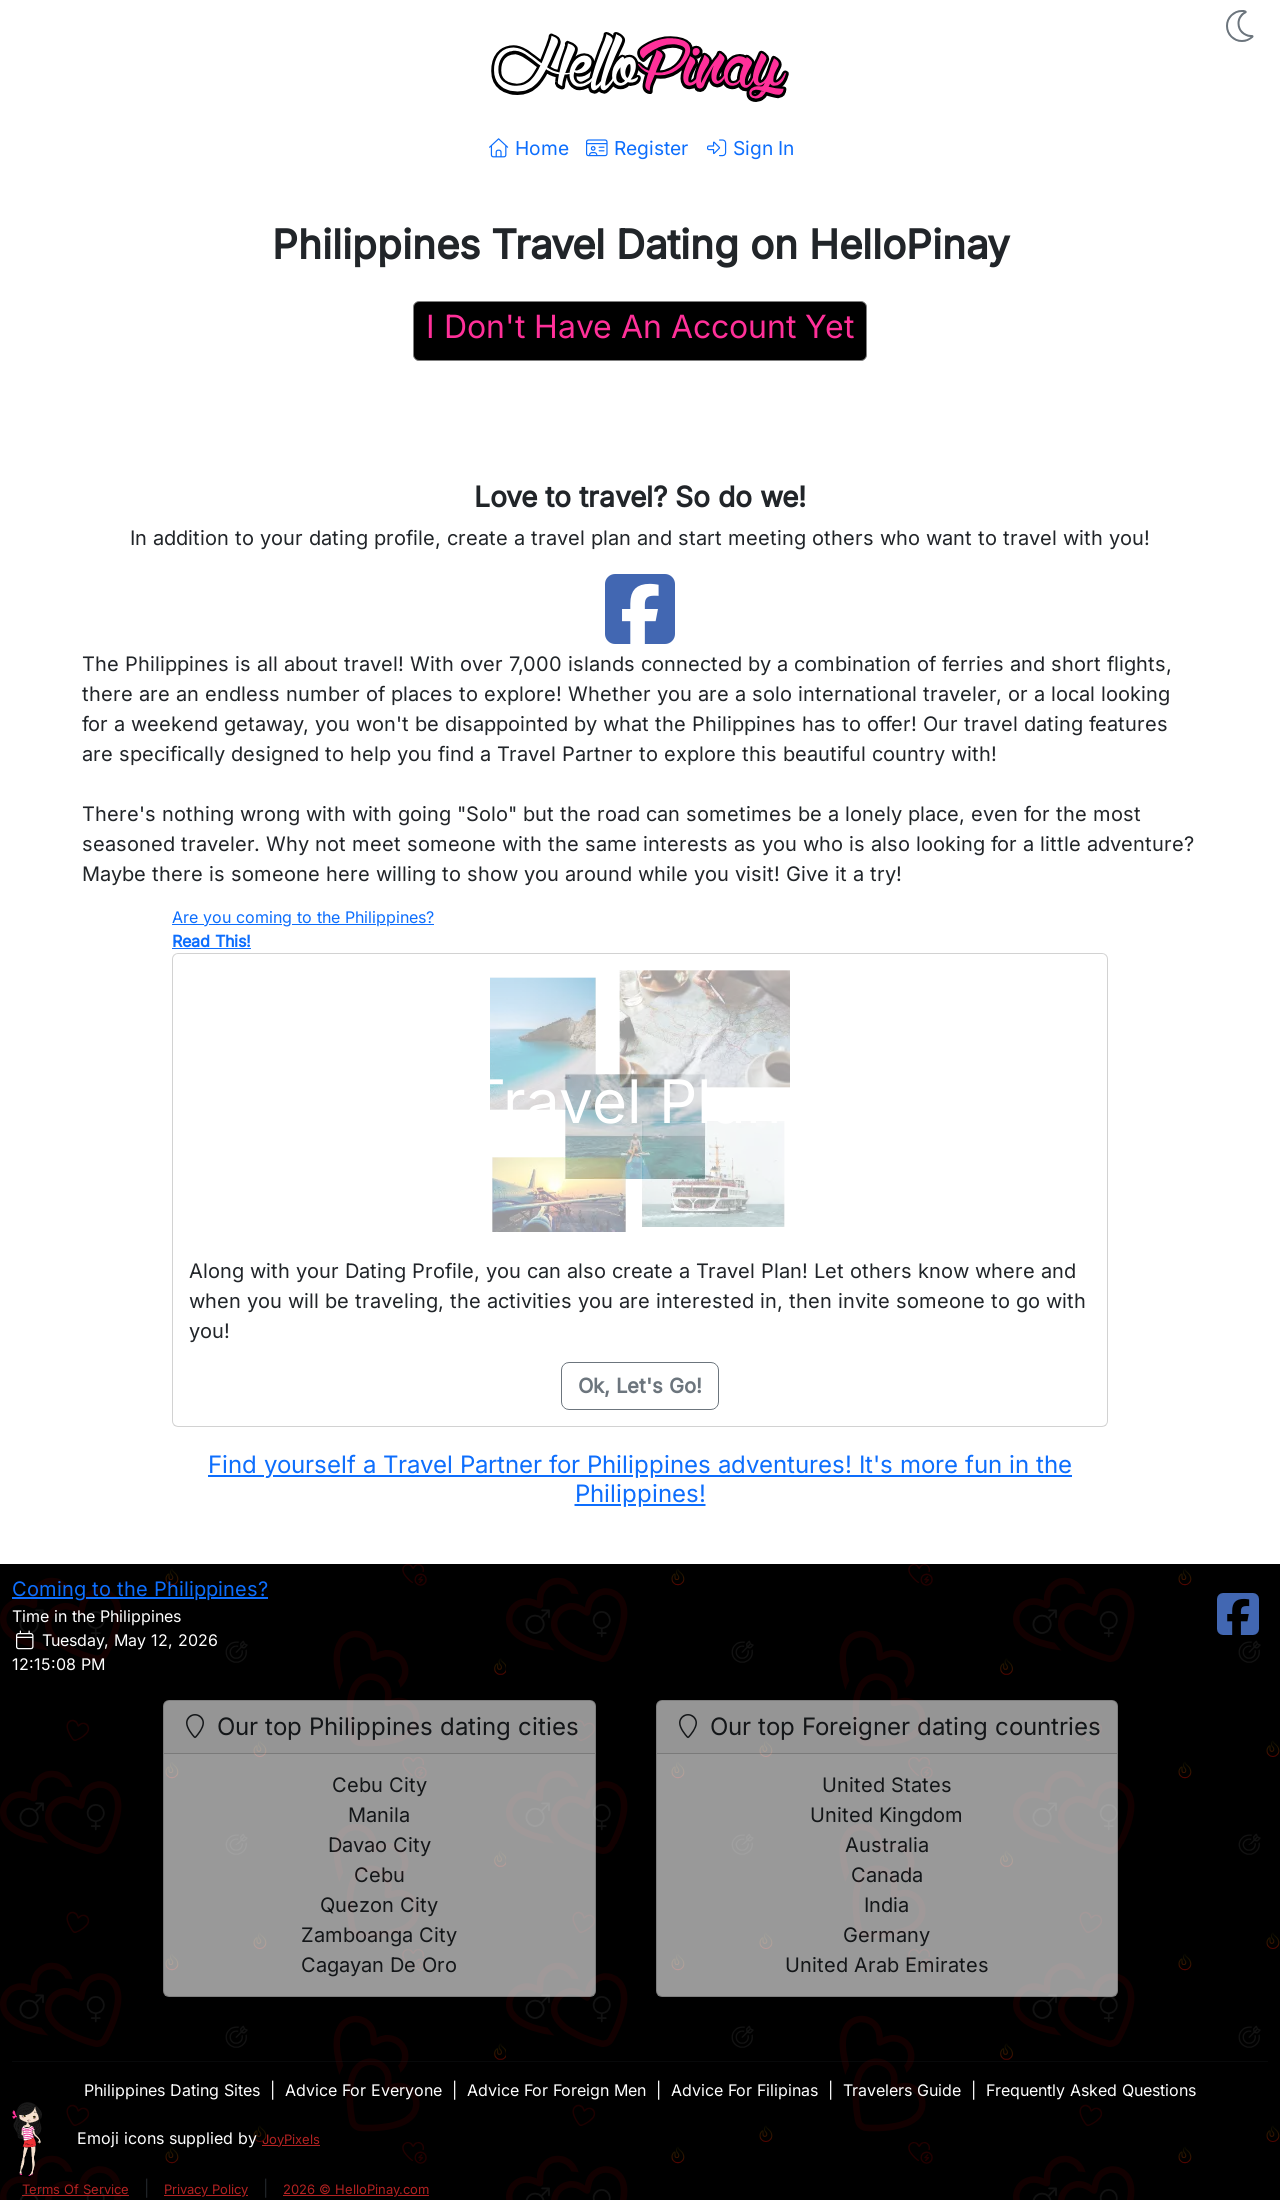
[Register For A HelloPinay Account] (640, 331)
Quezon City (379, 1905)
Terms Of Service (75, 2189)
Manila (379, 1815)
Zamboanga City (379, 1935)
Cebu (379, 1875)
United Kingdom (886, 1815)
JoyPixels (291, 2139)
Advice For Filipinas (744, 2090)
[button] (1242, 26)
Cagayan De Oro (379, 1965)
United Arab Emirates (887, 1965)
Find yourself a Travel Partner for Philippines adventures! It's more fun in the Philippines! (640, 1479)
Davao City (379, 1845)
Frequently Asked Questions (1091, 2090)
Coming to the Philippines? (140, 1589)
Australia (887, 1845)
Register (636, 148)
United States (887, 1785)
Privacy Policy (206, 2189)
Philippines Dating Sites (172, 2090)
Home (527, 148)
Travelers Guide (902, 2090)
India (886, 1905)
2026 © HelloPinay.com (356, 2189)
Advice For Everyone (363, 2090)
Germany (886, 1935)
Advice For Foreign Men (556, 2090)
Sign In (749, 148)
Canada (887, 1875)
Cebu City (379, 1785)
